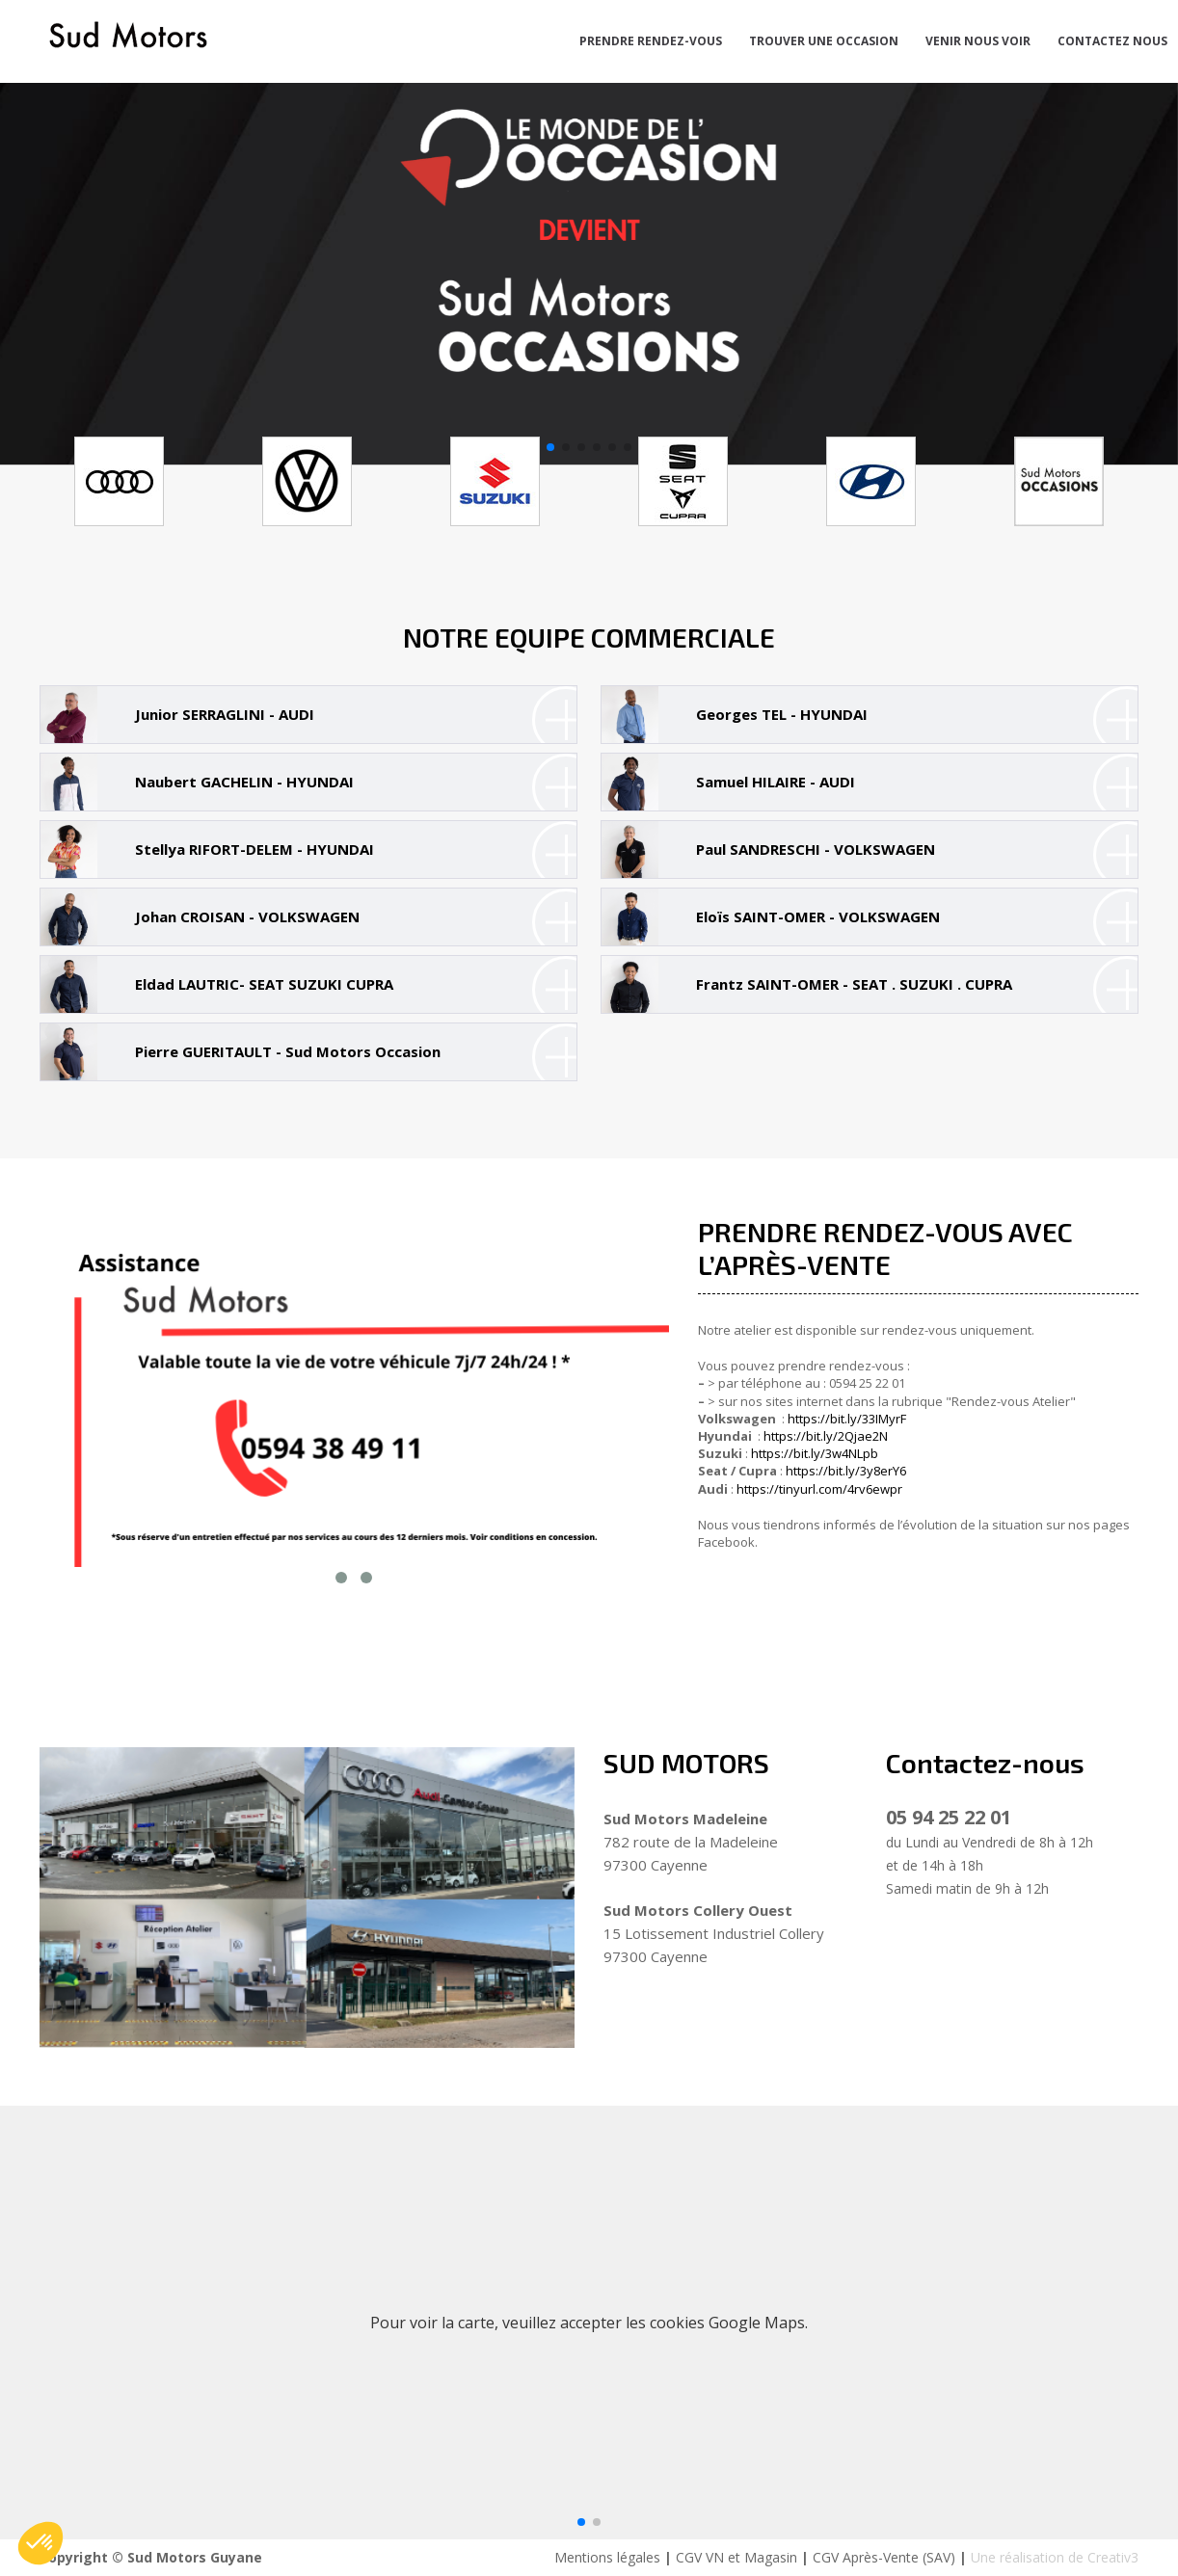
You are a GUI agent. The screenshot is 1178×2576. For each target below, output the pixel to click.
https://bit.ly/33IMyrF (847, 1418)
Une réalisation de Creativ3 (1054, 2557)
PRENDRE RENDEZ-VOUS (650, 41)
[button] (550, 447)
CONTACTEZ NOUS (1112, 41)
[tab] (308, 714)
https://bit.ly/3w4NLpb (814, 1453)
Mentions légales (607, 2557)
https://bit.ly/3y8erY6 (846, 1470)
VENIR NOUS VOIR (978, 41)
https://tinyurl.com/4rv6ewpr (819, 1489)
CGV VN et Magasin (736, 2557)
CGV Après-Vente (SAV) (884, 2557)
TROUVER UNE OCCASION (823, 41)
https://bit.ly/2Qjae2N (825, 1436)
